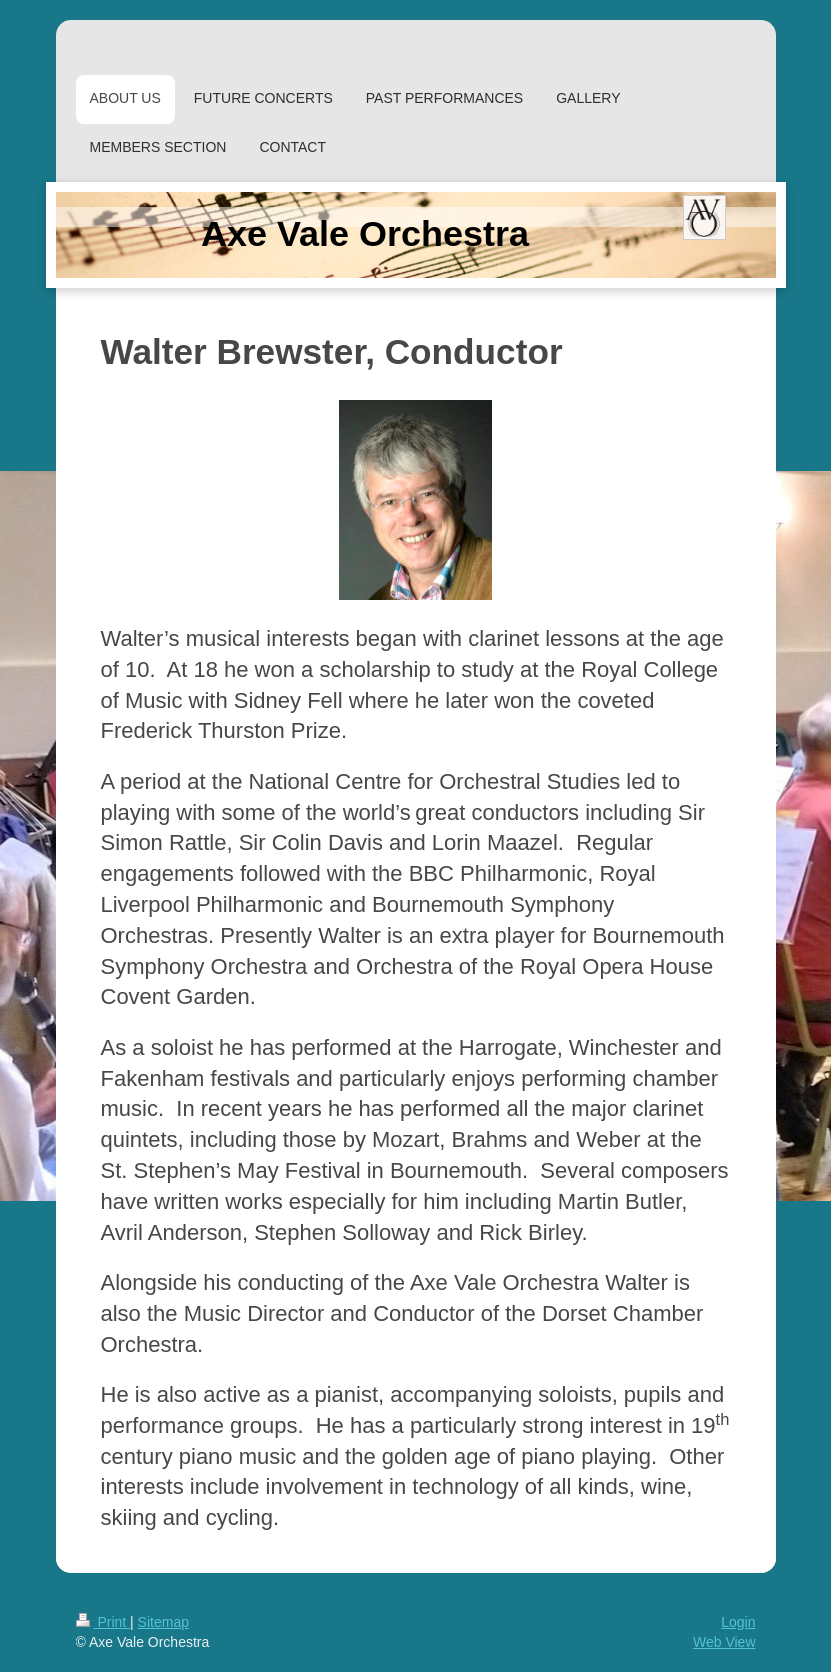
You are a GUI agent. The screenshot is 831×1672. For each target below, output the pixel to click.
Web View (724, 1642)
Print (103, 1622)
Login (738, 1622)
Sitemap (163, 1622)
